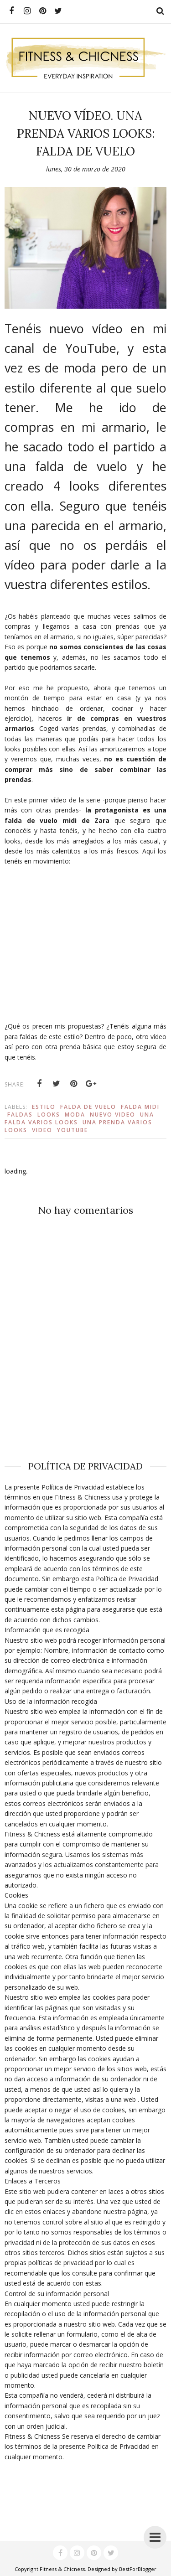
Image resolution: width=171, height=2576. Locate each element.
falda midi (140, 1107)
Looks (48, 1114)
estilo (44, 1107)
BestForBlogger (137, 2569)
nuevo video (112, 1114)
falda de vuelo (88, 1107)
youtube (72, 1130)
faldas (20, 1114)
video (42, 1130)
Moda (75, 1114)
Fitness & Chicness (62, 2569)
